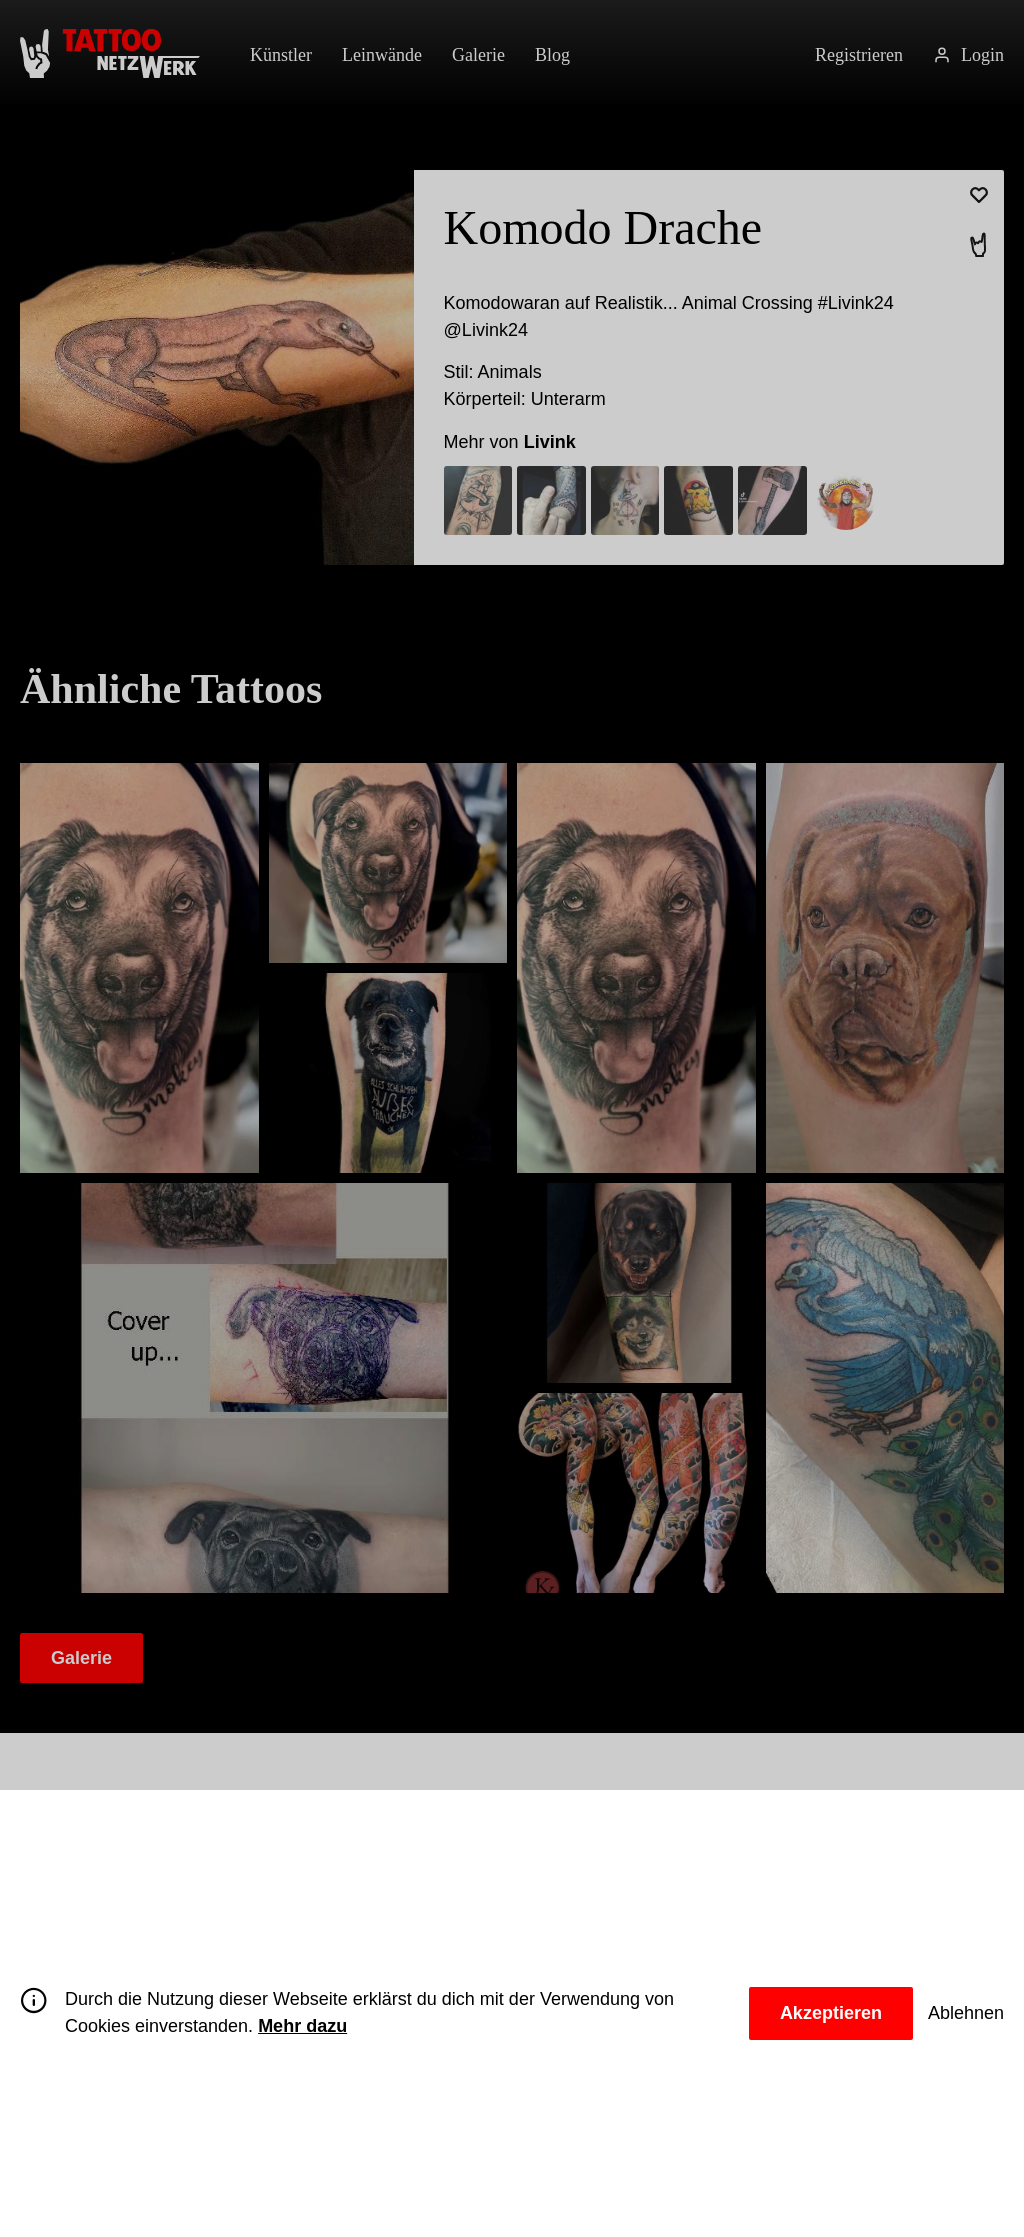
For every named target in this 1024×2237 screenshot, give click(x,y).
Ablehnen (964, 2013)
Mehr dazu (343, 2026)
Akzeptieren (824, 2013)
